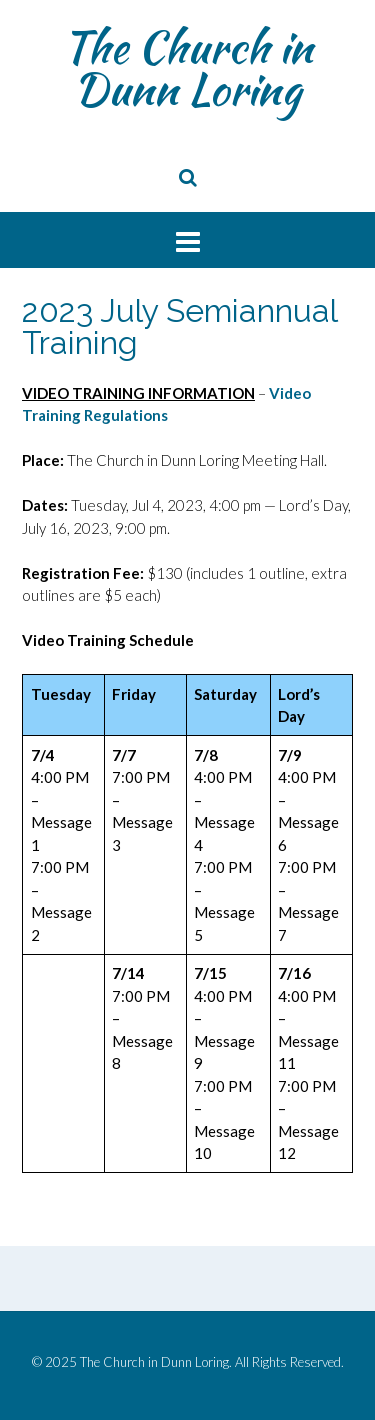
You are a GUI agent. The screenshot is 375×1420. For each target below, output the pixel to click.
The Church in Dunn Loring (187, 68)
